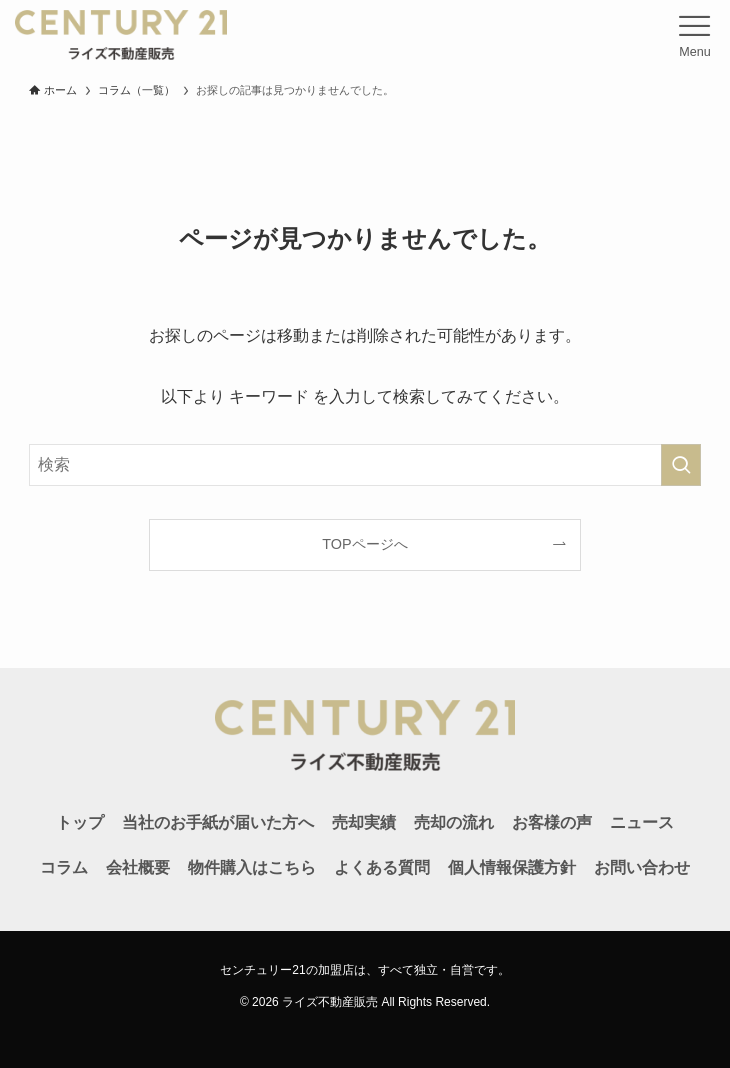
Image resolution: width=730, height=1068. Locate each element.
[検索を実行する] (681, 465)
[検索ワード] (365, 465)
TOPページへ (364, 544)
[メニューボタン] (695, 35)
